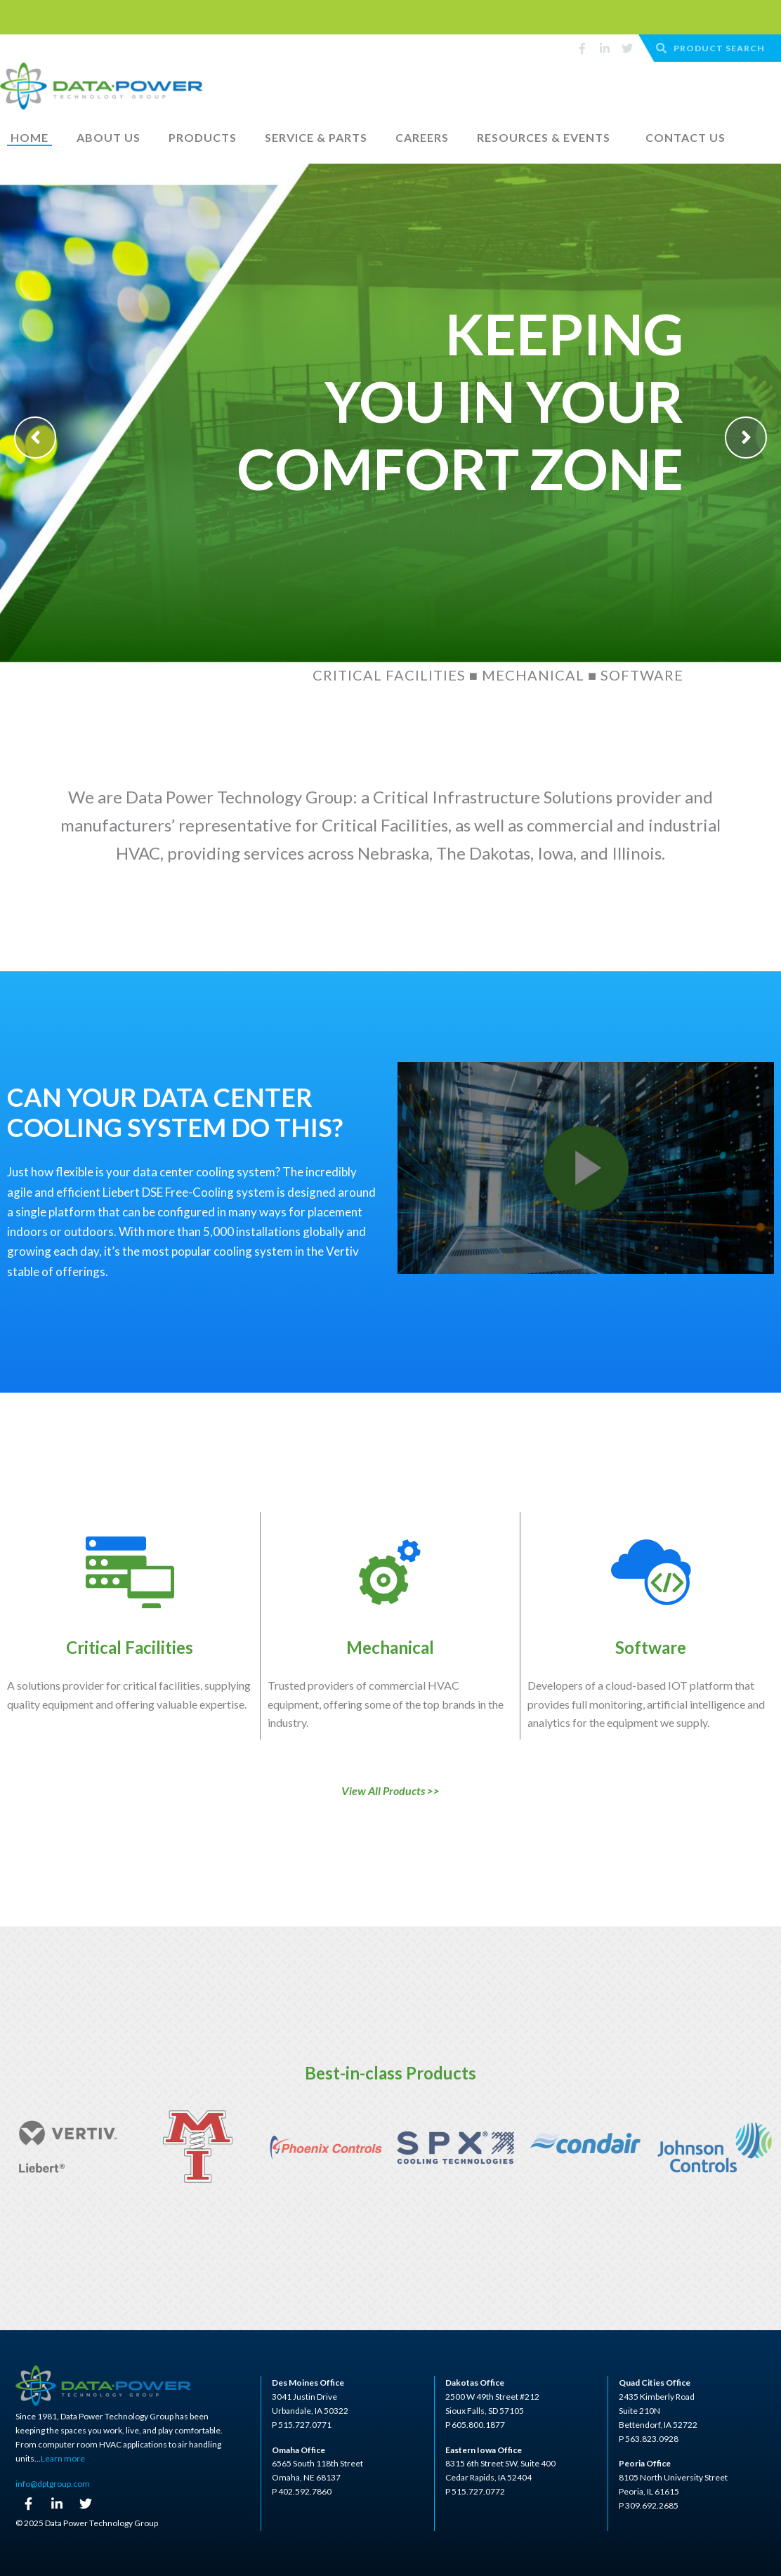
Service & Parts (316, 137)
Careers (422, 137)
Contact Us (685, 137)
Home (29, 137)
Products (203, 137)
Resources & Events (543, 137)
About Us (108, 137)
